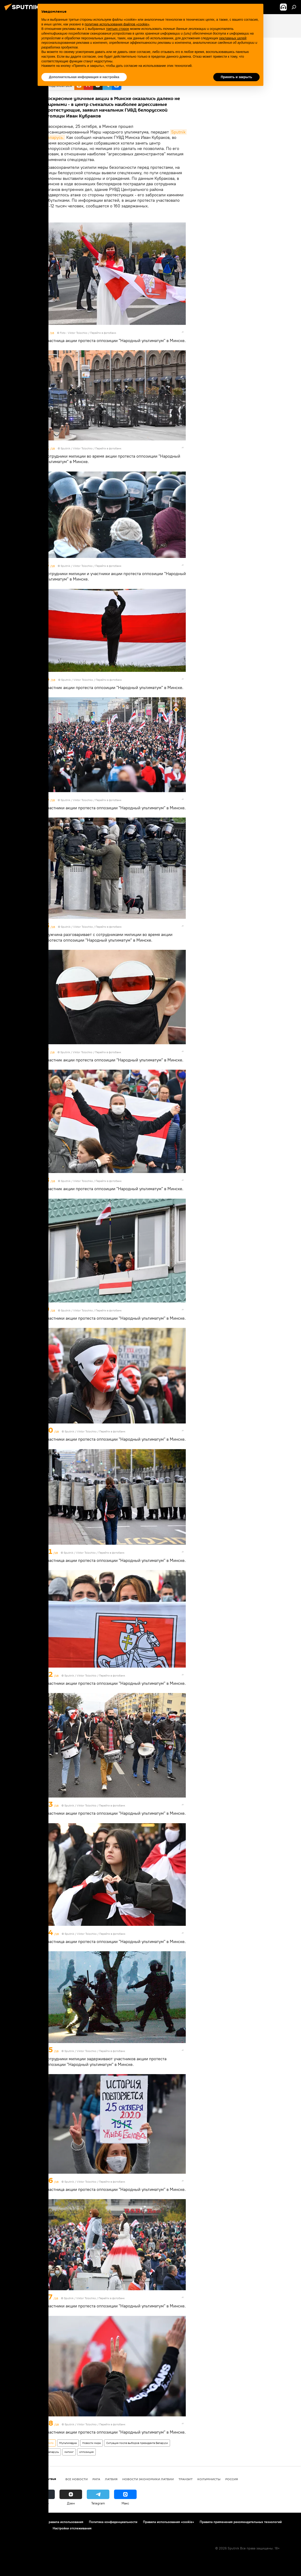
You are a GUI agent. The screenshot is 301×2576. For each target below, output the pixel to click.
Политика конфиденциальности (113, 2522)
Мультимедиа (68, 2443)
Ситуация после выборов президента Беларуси (137, 2443)
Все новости (76, 2479)
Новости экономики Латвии (148, 2479)
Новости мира (91, 2443)
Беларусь (53, 2452)
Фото (50, 2443)
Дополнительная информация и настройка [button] (84, 77)
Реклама (11, 2528)
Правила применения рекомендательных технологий (241, 2522)
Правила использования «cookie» (168, 2522)
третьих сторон (117, 29)
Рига (96, 2479)
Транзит (185, 2479)
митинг (69, 2452)
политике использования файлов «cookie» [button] (117, 24)
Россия (231, 2479)
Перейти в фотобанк (103, 333)
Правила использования (64, 2522)
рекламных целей (232, 38)
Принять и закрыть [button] (236, 77)
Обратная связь (35, 2528)
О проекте (13, 2522)
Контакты (33, 2522)
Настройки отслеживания (72, 2528)
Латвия (111, 2479)
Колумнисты (209, 2479)
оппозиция (86, 2452)
